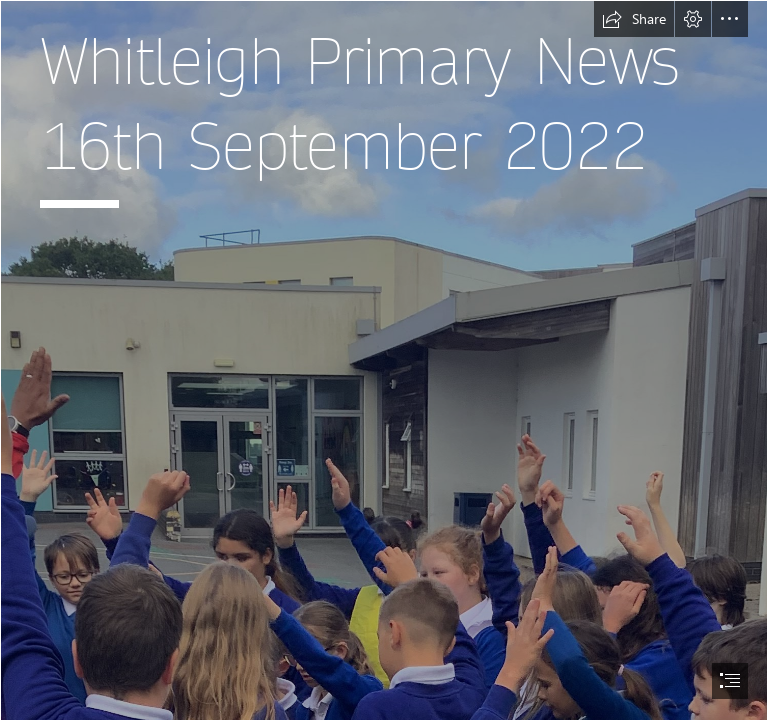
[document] (384, 360)
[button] (634, 19)
